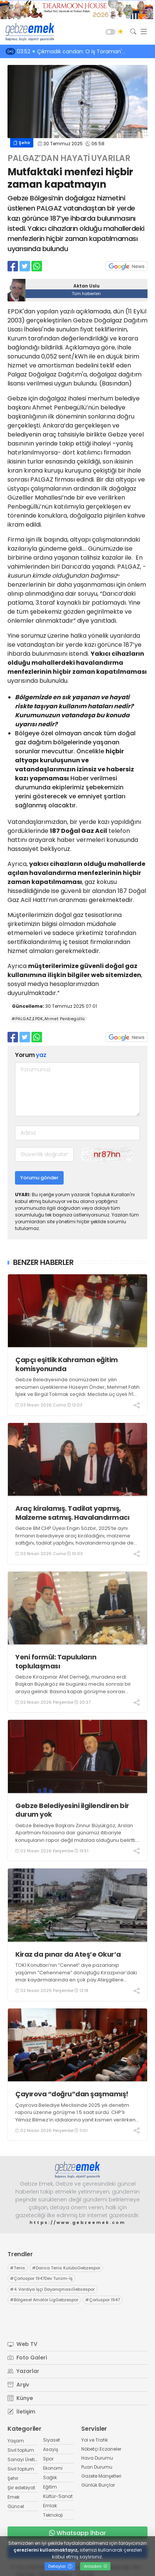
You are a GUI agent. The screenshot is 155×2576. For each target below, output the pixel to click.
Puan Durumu (96, 2467)
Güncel (15, 2506)
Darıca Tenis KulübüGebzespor (66, 2268)
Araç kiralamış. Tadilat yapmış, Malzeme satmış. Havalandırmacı (72, 1513)
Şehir (21, 143)
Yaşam (15, 2440)
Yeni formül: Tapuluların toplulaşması (55, 1661)
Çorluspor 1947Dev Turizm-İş (41, 2278)
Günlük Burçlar (98, 2485)
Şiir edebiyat (21, 2487)
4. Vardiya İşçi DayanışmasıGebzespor (52, 2289)
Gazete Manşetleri (101, 2476)
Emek (13, 2497)
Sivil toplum (20, 2450)
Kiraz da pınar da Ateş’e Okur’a (68, 1954)
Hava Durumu (97, 2458)
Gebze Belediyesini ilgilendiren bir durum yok (72, 1810)
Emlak (50, 2505)
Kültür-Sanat (58, 2496)
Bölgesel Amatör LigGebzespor (44, 2300)
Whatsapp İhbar (77, 2533)
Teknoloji (53, 2515)
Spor (48, 2459)
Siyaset (51, 2440)
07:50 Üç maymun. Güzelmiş (57, 51)
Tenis (17, 2268)
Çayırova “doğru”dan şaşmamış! (71, 2094)
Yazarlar (23, 2371)
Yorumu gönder (39, 1177)
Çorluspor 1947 (102, 2300)
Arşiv (18, 2384)
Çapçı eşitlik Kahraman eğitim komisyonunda (66, 1364)
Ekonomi (53, 2468)
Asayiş (50, 2449)
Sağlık (50, 2477)
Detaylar (60, 2566)
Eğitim (50, 2487)
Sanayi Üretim (23, 2459)
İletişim (21, 2411)
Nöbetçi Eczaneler (101, 2449)
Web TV (22, 2344)
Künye (20, 2398)
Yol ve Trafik (94, 2440)
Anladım (95, 2566)
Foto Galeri (27, 2357)
